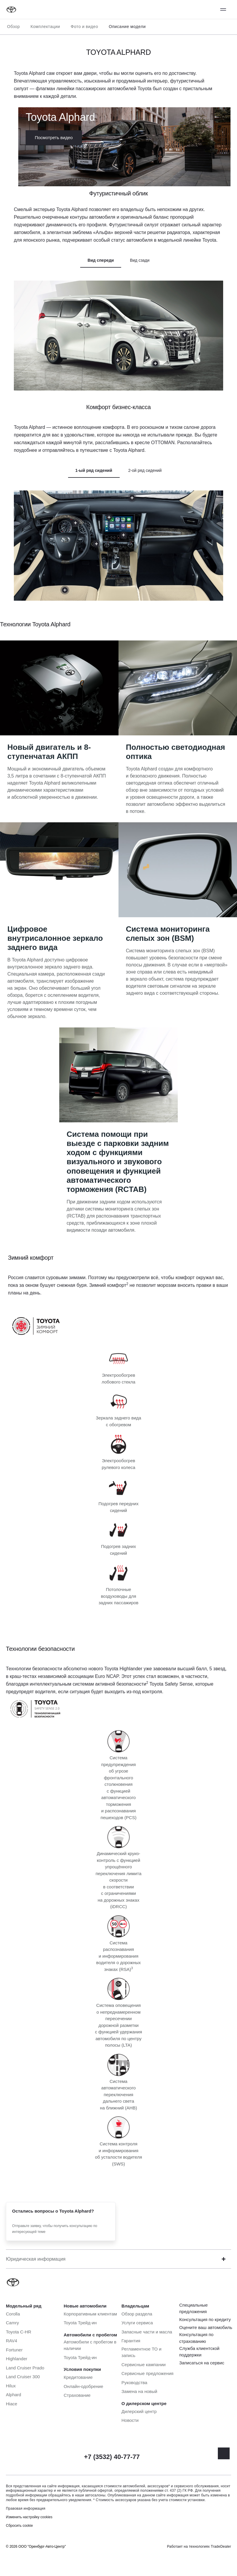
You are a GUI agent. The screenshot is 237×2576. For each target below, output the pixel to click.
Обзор (13, 26)
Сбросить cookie (19, 2526)
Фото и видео (84, 26)
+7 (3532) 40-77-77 (112, 2456)
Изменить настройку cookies (29, 2517)
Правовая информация (25, 2508)
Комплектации (45, 26)
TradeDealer (221, 2546)
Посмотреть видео (54, 137)
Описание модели (127, 26)
